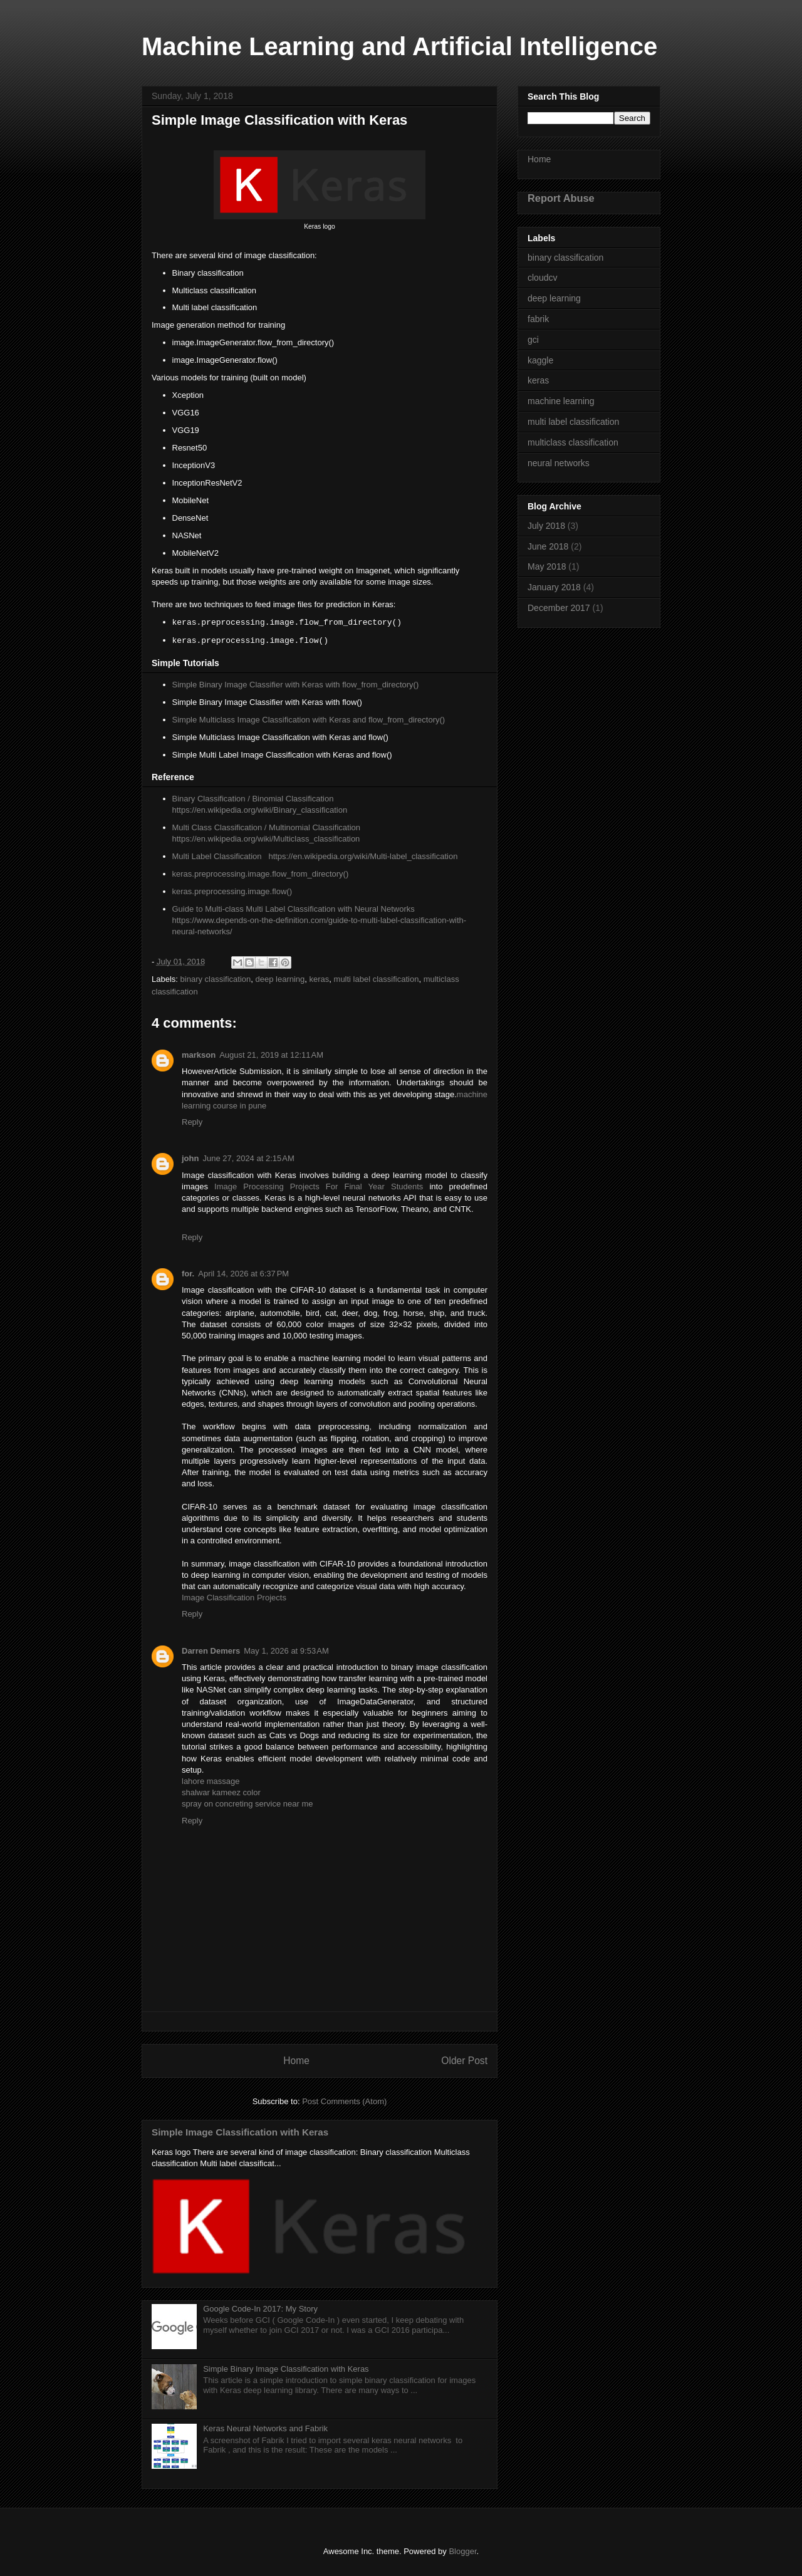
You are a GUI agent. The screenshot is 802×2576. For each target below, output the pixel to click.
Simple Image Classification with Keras (240, 2132)
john (190, 1158)
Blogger (462, 2551)
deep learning (280, 979)
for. (188, 1273)
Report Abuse (561, 198)
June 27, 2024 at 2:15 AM (248, 1158)
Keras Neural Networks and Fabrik (265, 2428)
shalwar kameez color (221, 1792)
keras (320, 979)
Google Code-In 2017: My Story (260, 2308)
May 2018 (547, 566)
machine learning (561, 401)
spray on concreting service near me (247, 1803)
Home (296, 2060)
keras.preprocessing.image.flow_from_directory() (260, 874)
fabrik (538, 319)
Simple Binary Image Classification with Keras (285, 2369)
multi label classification (376, 979)
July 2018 (546, 526)
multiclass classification (573, 442)
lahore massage (211, 1781)
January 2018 (554, 587)
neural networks (559, 463)
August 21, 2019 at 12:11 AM (271, 1055)
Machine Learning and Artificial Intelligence (399, 46)
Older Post (464, 2060)
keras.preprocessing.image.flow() (232, 891)
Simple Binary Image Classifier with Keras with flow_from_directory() (295, 684)
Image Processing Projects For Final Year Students (318, 1186)
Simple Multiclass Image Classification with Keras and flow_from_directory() (308, 719)
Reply (192, 1122)
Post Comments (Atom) (344, 2101)
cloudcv (542, 278)
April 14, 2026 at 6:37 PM (243, 1273)
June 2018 (548, 546)
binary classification (215, 979)
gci (533, 340)
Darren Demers (211, 1651)
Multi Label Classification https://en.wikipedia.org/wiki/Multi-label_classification (315, 856)
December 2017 (559, 608)
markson (199, 1055)
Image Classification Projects (234, 1597)
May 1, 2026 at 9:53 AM (286, 1651)
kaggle (540, 360)
